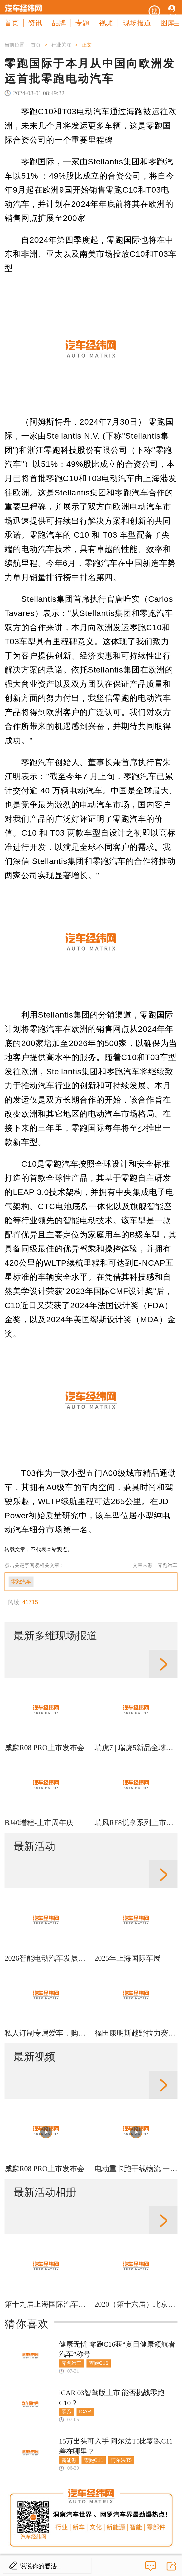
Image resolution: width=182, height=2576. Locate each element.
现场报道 (137, 31)
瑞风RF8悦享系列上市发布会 (136, 1823)
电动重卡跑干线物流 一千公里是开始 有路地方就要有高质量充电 (136, 2169)
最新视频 (34, 2057)
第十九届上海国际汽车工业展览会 (46, 2304)
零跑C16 (98, 2363)
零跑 (67, 2412)
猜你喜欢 (27, 2324)
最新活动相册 (45, 2192)
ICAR (85, 2412)
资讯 (35, 31)
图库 (167, 31)
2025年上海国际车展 (128, 1958)
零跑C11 (93, 2460)
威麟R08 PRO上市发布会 (44, 1748)
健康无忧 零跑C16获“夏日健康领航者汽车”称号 (117, 2349)
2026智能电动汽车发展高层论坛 (46, 1958)
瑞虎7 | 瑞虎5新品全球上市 (136, 1748)
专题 (82, 31)
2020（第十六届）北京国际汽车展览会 (136, 2304)
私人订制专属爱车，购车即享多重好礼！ (46, 2033)
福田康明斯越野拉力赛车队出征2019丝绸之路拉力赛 (136, 2033)
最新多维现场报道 (55, 1636)
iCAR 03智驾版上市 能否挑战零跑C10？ (111, 2398)
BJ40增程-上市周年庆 (39, 1823)
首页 (12, 31)
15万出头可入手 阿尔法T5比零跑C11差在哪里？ (116, 2446)
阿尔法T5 (121, 2460)
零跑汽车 (21, 1581)
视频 (106, 31)
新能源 (69, 2460)
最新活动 (34, 1846)
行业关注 (61, 45)
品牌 (59, 31)
